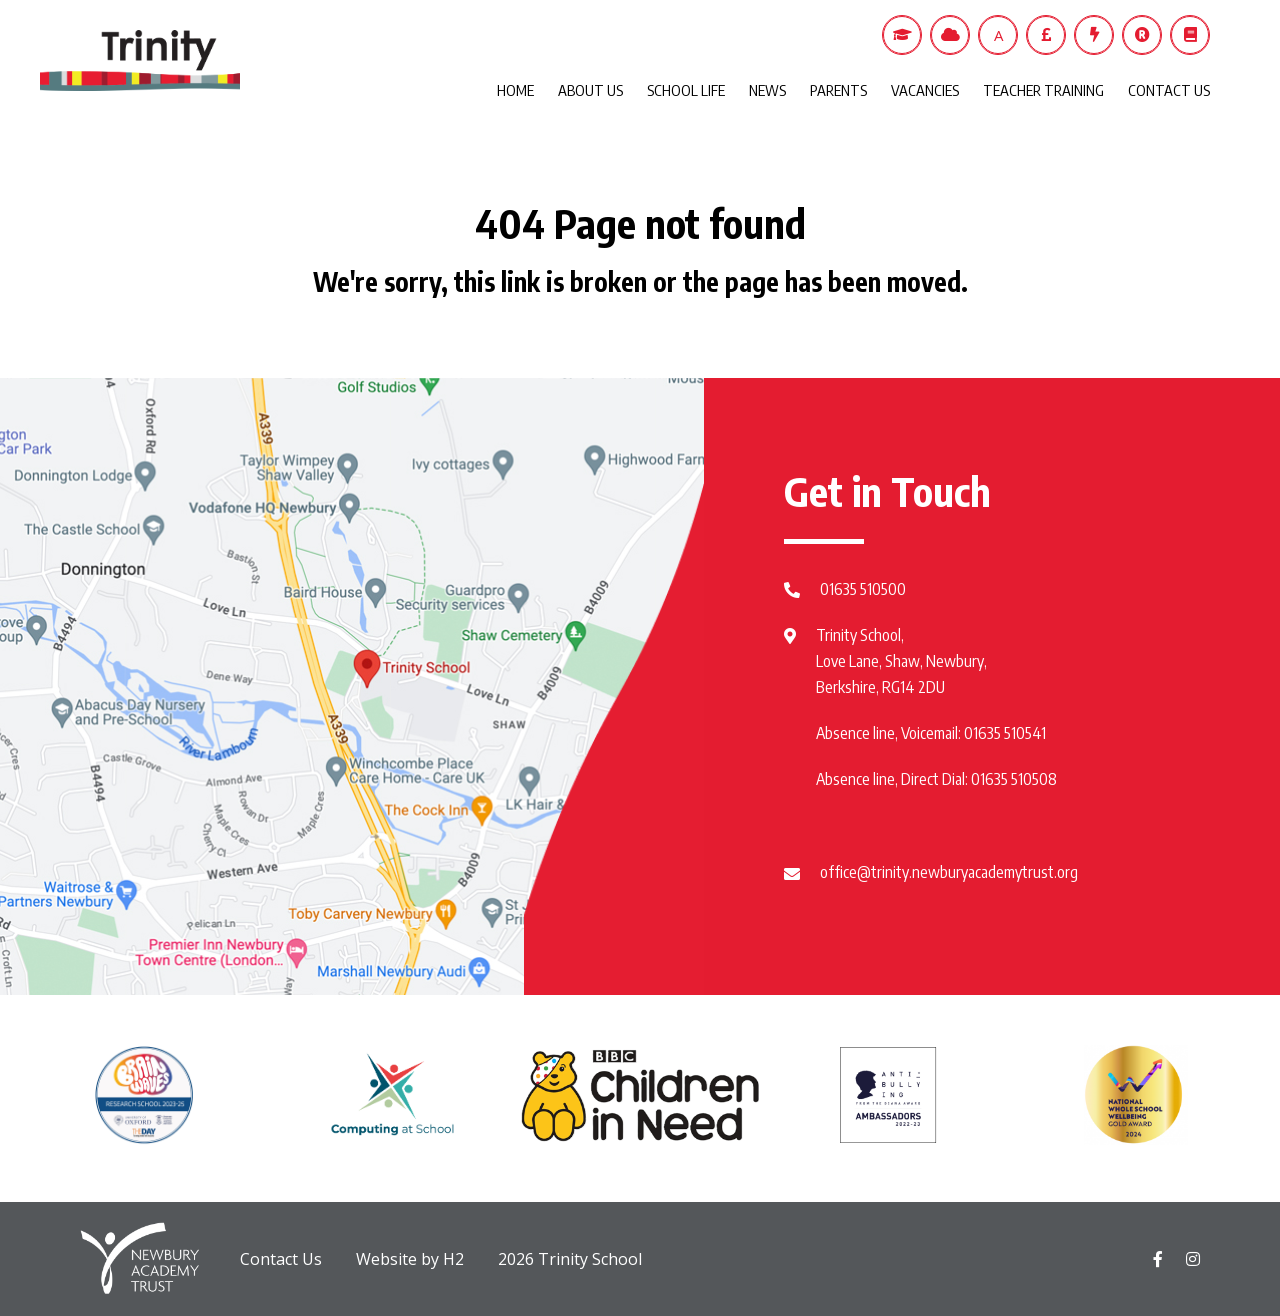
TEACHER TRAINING (1043, 90)
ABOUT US (590, 90)
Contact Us (281, 1259)
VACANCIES (925, 90)
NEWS (767, 90)
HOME (515, 90)
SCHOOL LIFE (686, 90)
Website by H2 (410, 1259)
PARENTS (838, 90)
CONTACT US (1169, 90)
